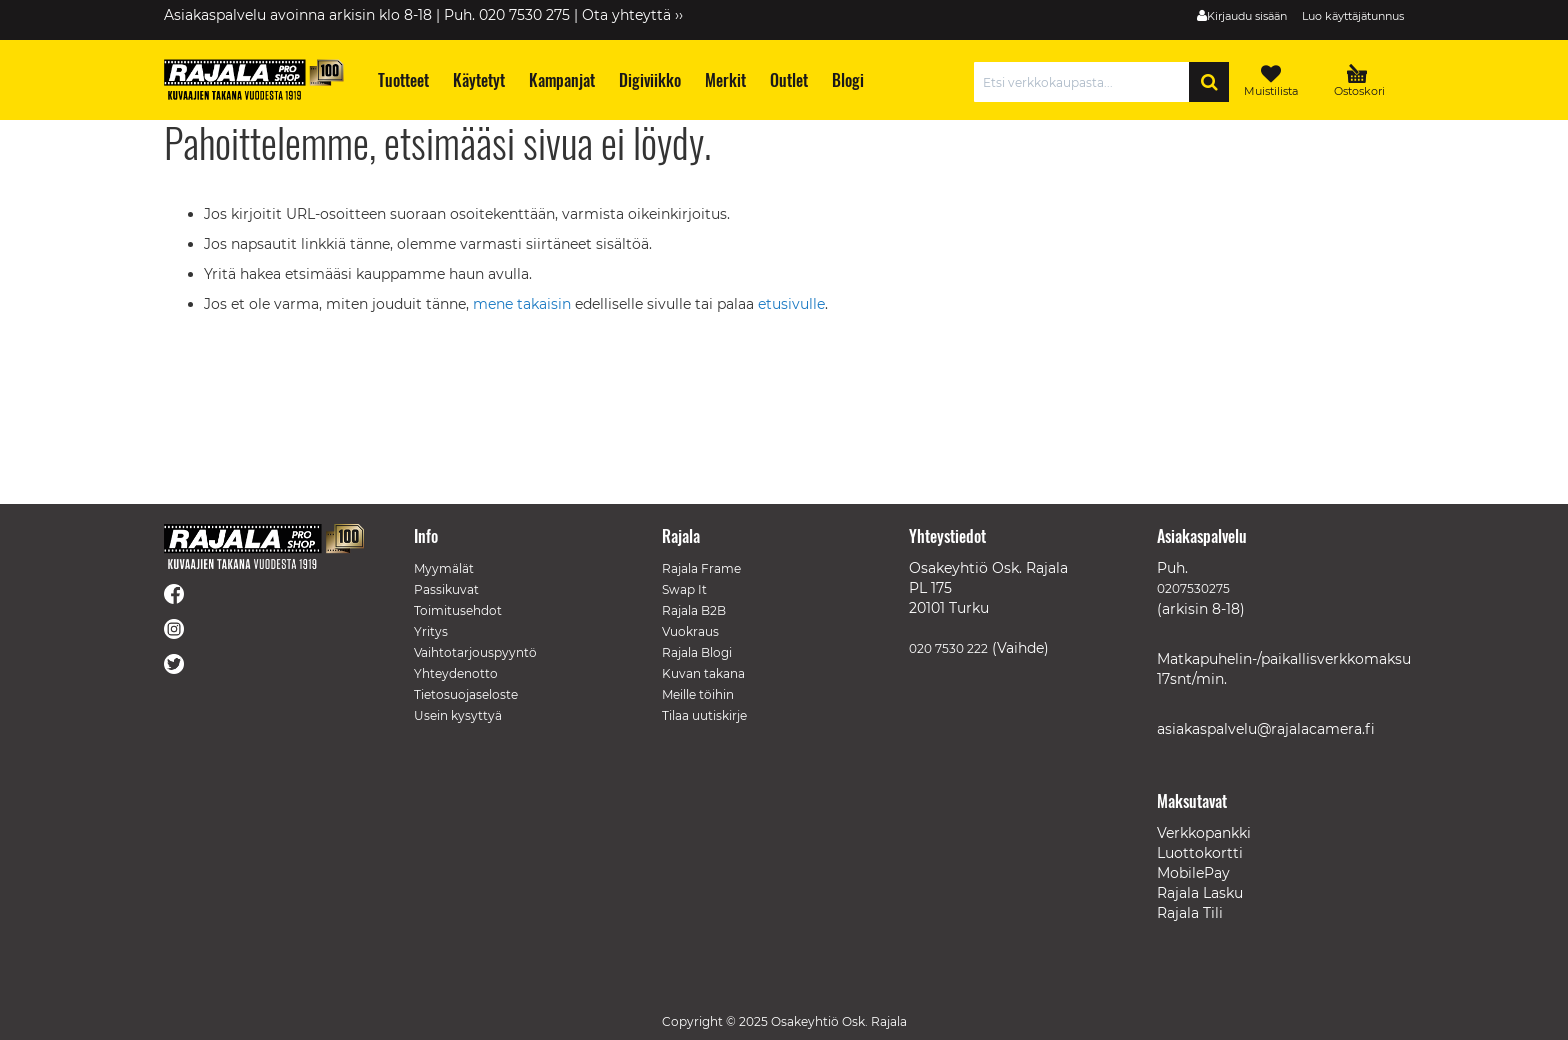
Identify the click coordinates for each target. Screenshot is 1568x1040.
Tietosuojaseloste (466, 694)
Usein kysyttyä (458, 715)
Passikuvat (446, 589)
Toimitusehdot (458, 610)
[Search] (1209, 82)
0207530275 (1193, 588)
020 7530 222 (948, 648)
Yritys (431, 631)
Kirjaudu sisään (1247, 16)
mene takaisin (524, 304)
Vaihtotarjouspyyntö (475, 652)
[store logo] (254, 79)
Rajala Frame (701, 568)
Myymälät (444, 568)
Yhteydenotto (456, 673)
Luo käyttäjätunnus (1353, 16)
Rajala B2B (694, 610)
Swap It (684, 589)
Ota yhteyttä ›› (632, 15)
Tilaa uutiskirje (704, 715)
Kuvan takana (703, 673)
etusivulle (791, 304)
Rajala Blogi (697, 652)
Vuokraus (690, 631)
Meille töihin (698, 694)
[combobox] (1086, 82)
